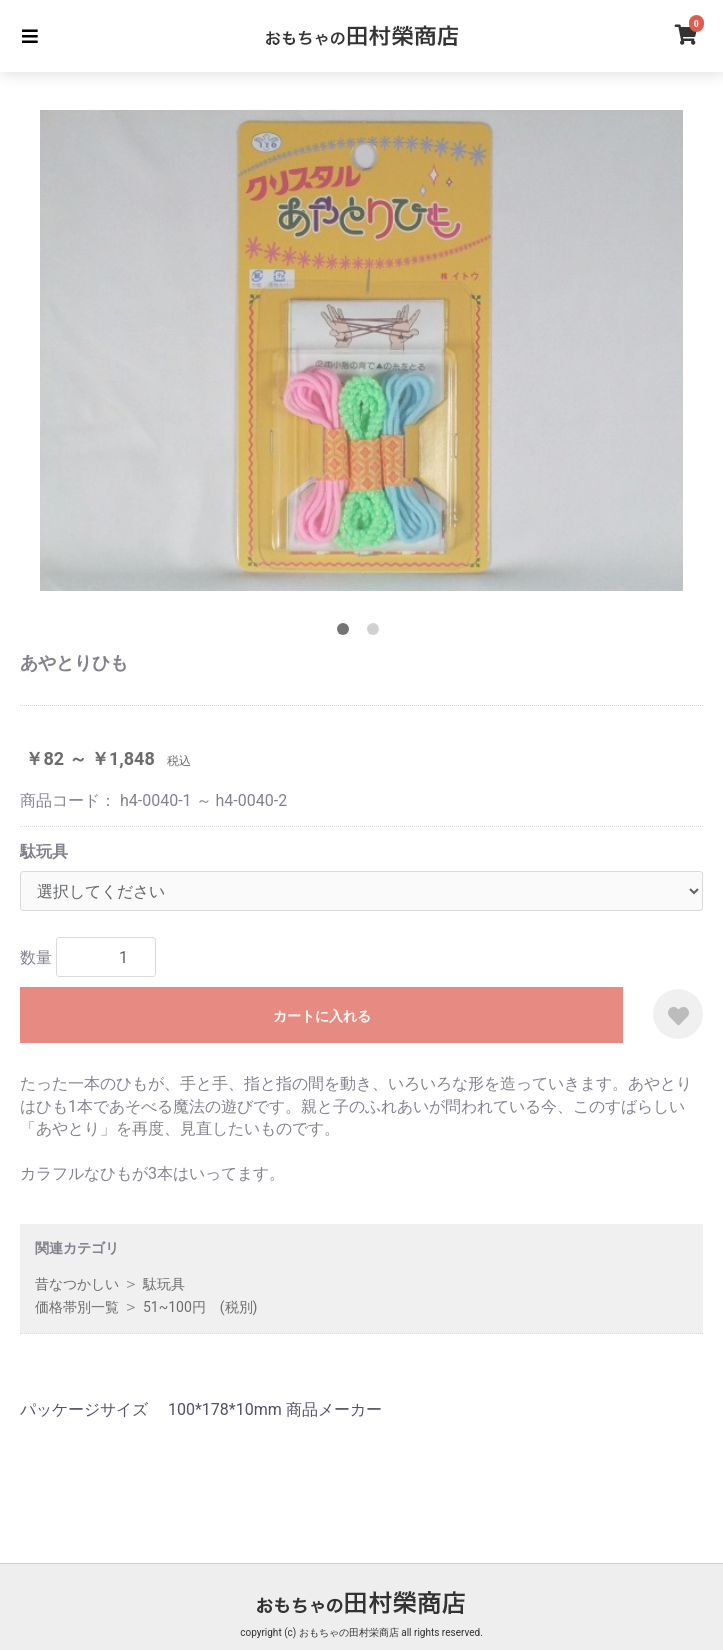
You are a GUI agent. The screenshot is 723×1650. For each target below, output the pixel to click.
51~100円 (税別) (200, 1307)
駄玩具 (44, 851)
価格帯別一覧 (77, 1307)
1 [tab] (347, 633)
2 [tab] (377, 633)
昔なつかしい (77, 1284)
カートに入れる (322, 1016)
